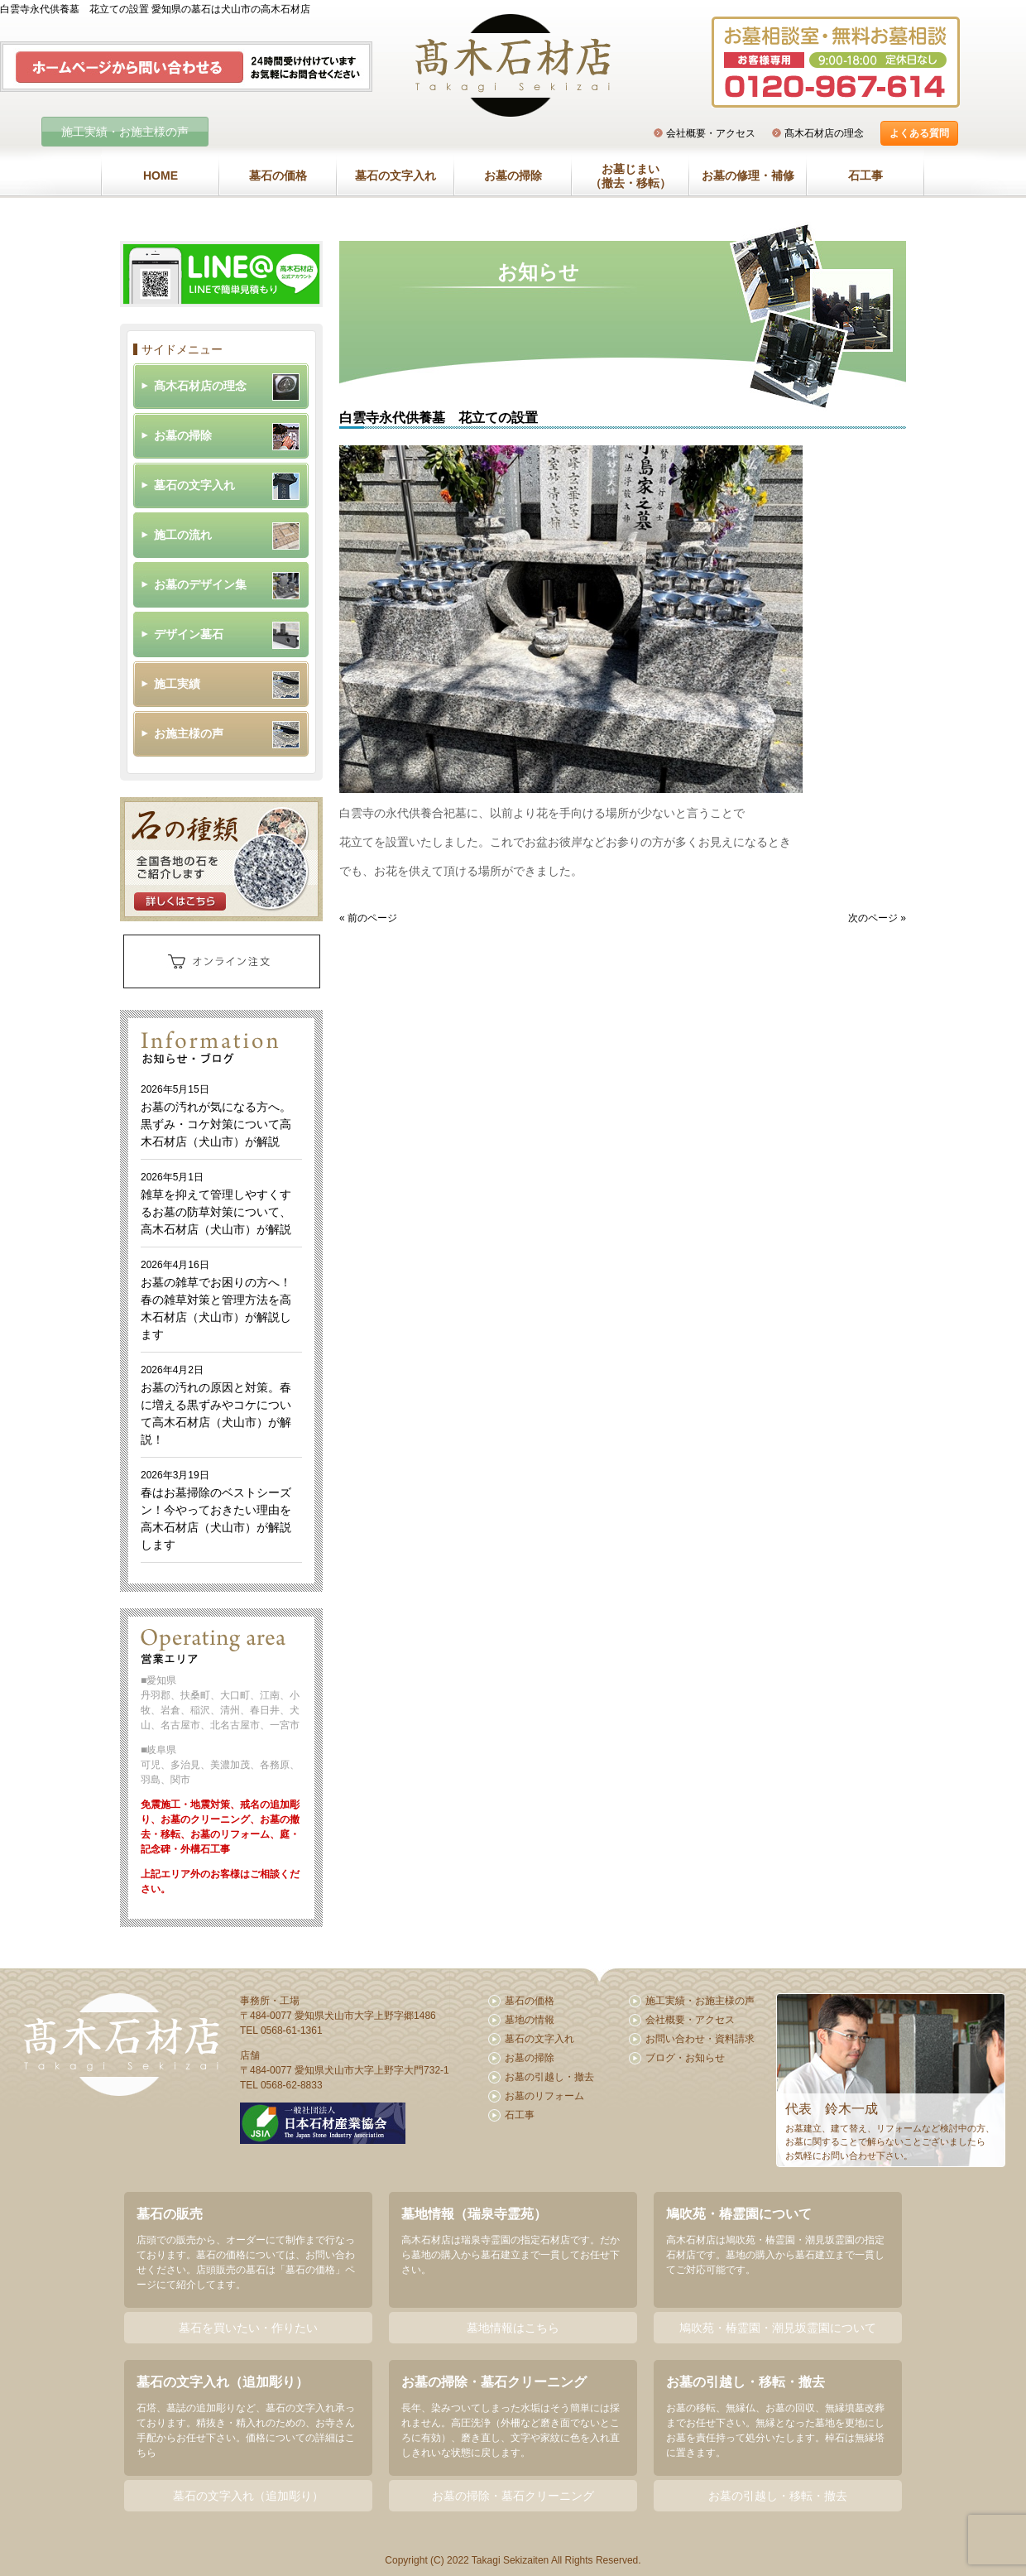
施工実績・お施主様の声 (125, 131)
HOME (160, 175)
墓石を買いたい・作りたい (248, 2327)
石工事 (865, 175)
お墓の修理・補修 (748, 175)
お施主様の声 (188, 733)
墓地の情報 (529, 2020)
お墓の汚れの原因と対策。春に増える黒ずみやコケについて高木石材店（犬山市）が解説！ (216, 1405)
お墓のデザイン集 (200, 584)
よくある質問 (919, 133)
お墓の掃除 (513, 175)
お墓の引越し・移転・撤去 (777, 2495)
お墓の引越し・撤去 (549, 2077)
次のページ (873, 918)
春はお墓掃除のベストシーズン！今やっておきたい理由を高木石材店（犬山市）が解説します (216, 1510)
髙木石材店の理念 (824, 133)
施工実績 (177, 683)
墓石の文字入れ (395, 175)
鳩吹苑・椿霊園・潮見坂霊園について (777, 2327)
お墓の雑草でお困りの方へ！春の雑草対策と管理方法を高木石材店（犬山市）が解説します (216, 1300)
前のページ (372, 918)
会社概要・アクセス (710, 133)
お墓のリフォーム (544, 2096)
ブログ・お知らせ (685, 2058)
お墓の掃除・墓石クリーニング (513, 2495)
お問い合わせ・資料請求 (700, 2039)
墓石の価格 (278, 175)
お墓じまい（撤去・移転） (630, 176)
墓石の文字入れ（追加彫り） (248, 2495)
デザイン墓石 (188, 634)
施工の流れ (183, 534)
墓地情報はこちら (513, 2327)
